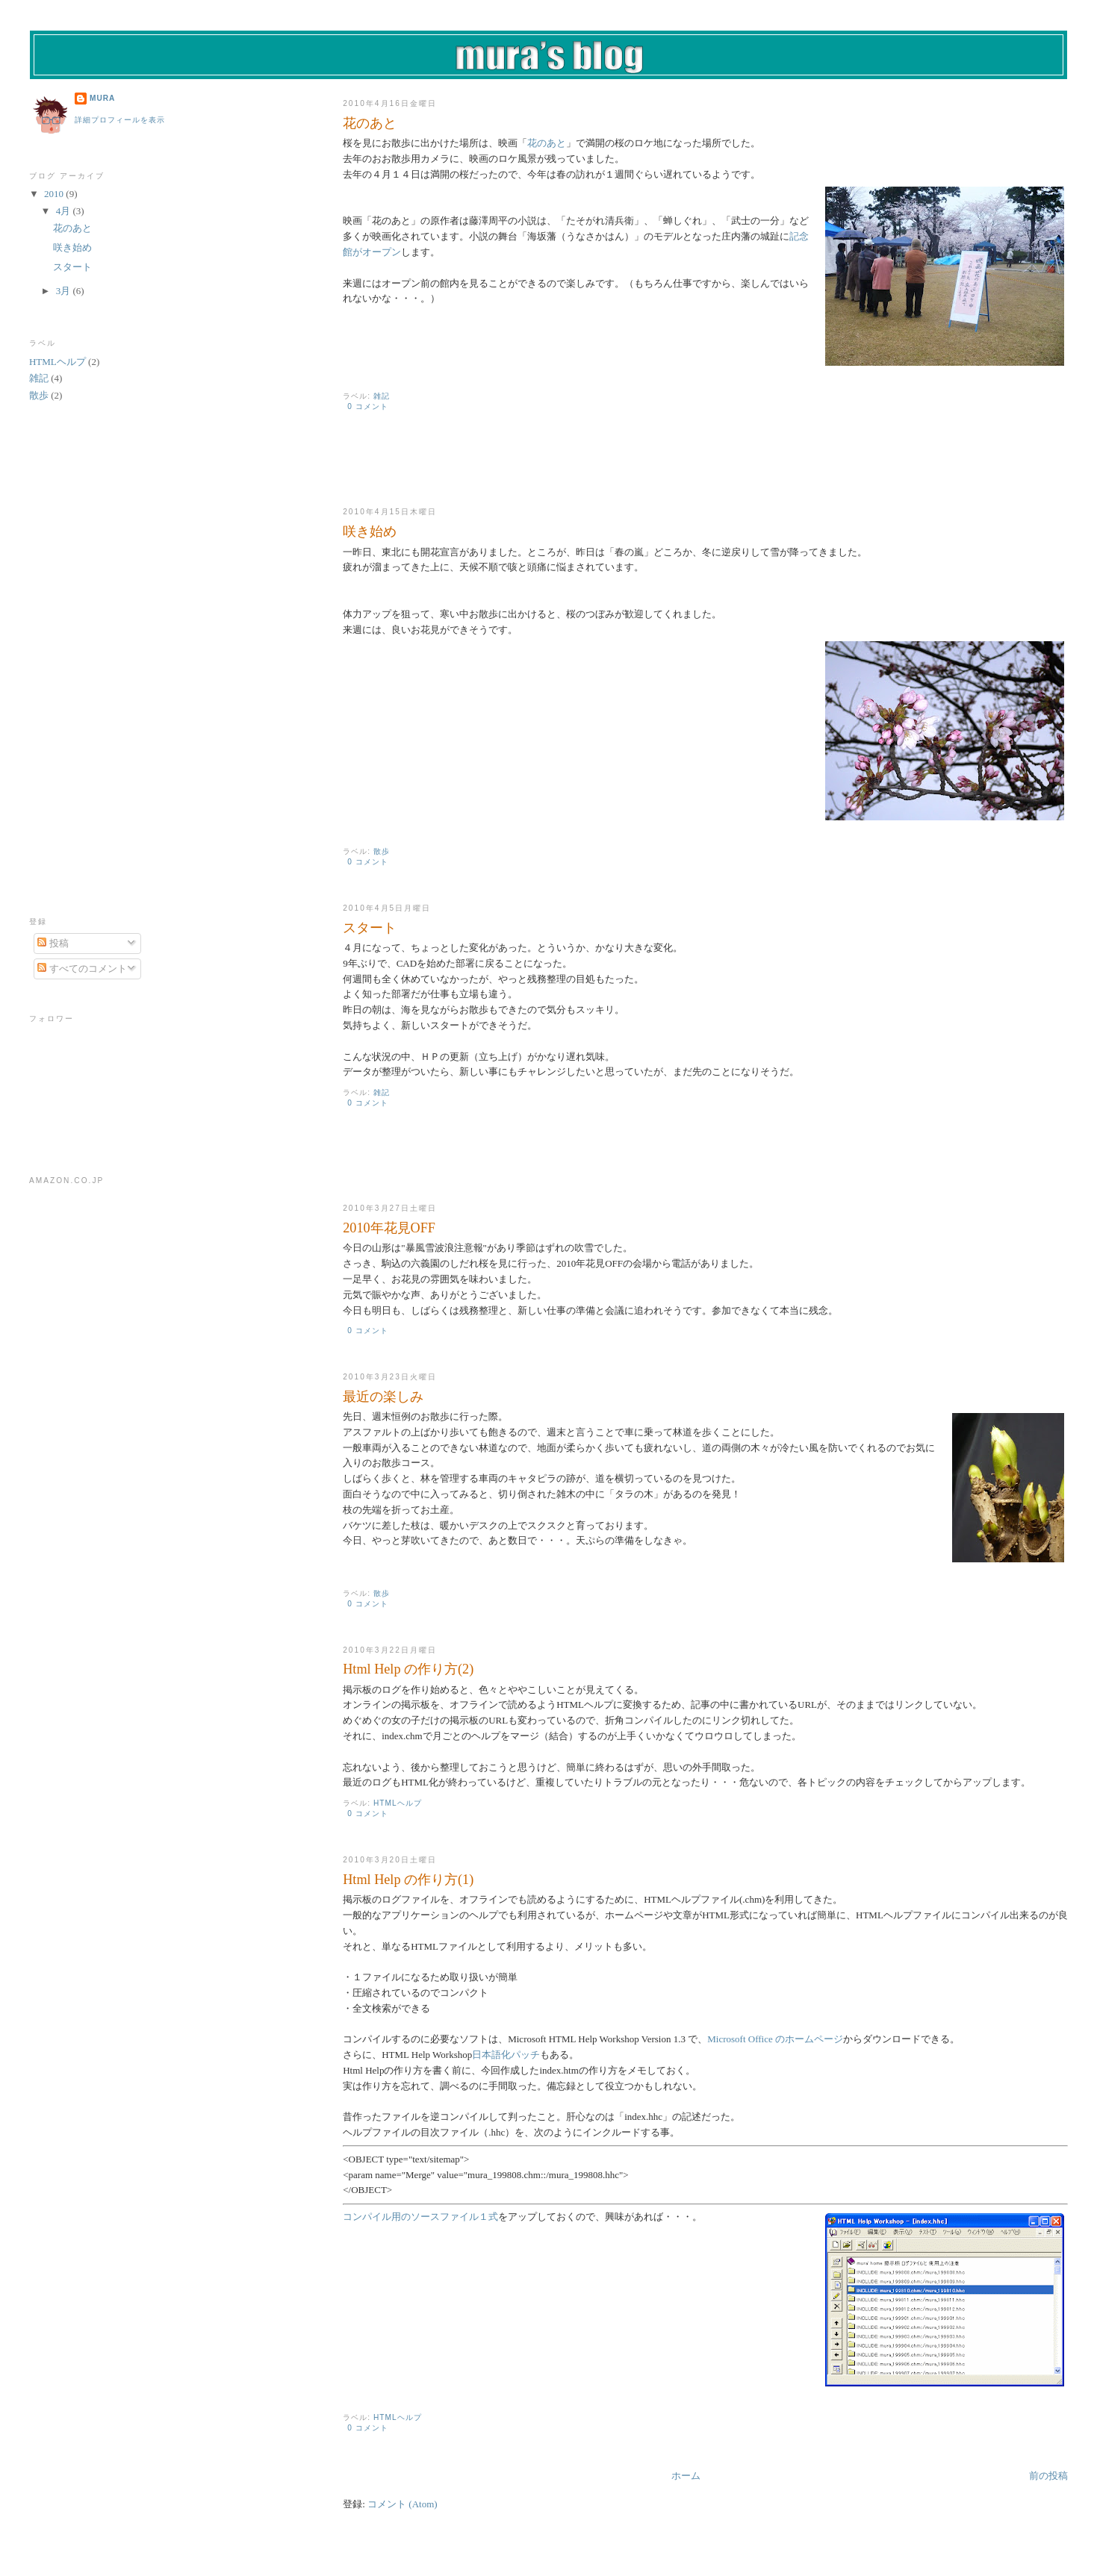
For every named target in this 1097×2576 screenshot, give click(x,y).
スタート (370, 927)
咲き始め (370, 531)
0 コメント (367, 406)
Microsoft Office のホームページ (775, 2039)
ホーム (685, 2475)
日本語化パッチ (506, 2054)
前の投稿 (1048, 2475)
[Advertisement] (517, 470)
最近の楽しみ (383, 1396)
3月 (64, 290)
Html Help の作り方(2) (408, 1669)
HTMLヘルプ (397, 1803)
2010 (55, 193)
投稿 (52, 943)
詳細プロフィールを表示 (120, 120)
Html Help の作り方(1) (408, 1879)
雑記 (381, 396)
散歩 (381, 851)
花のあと (370, 123)
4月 (64, 210)
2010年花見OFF (389, 1227)
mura (102, 98)
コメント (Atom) (402, 2504)
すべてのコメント (81, 968)
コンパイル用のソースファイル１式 (420, 2216)
